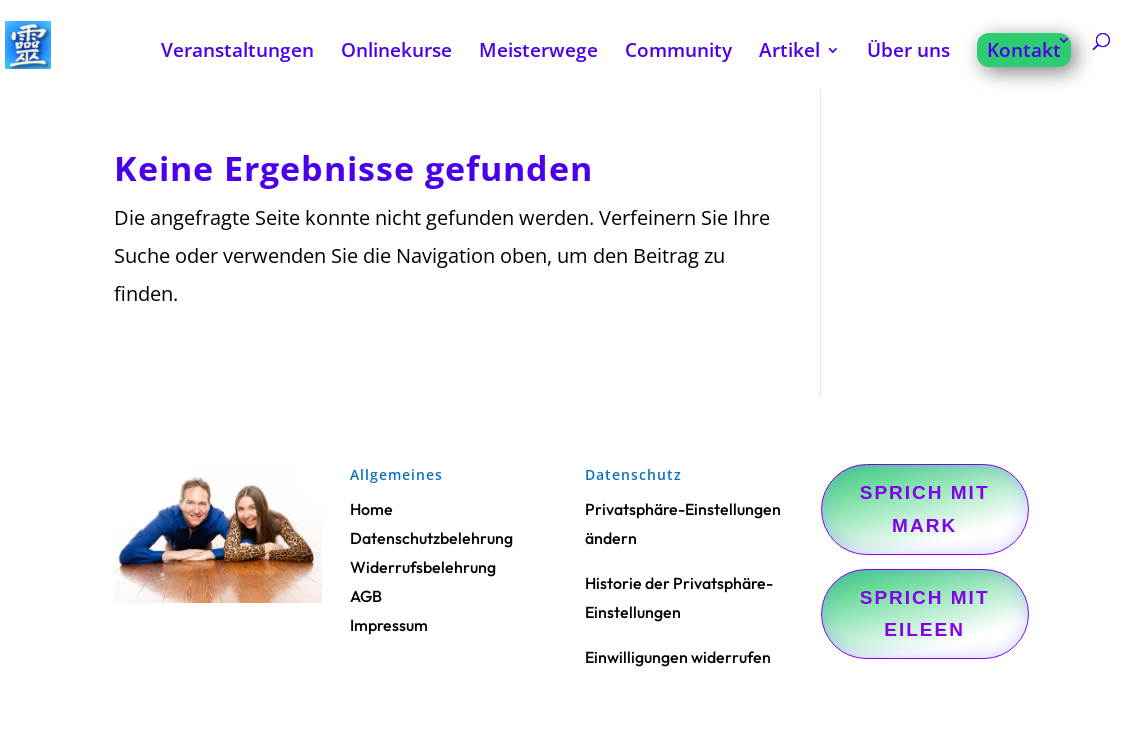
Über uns (908, 53)
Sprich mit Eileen (925, 613)
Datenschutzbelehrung (431, 538)
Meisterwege (538, 53)
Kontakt (1024, 50)
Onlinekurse (396, 53)
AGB (366, 596)
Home (371, 509)
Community (678, 53)
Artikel (789, 53)
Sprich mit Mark (925, 508)
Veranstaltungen (237, 53)
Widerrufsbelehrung (423, 567)
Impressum (389, 625)
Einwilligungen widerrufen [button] (678, 657)
